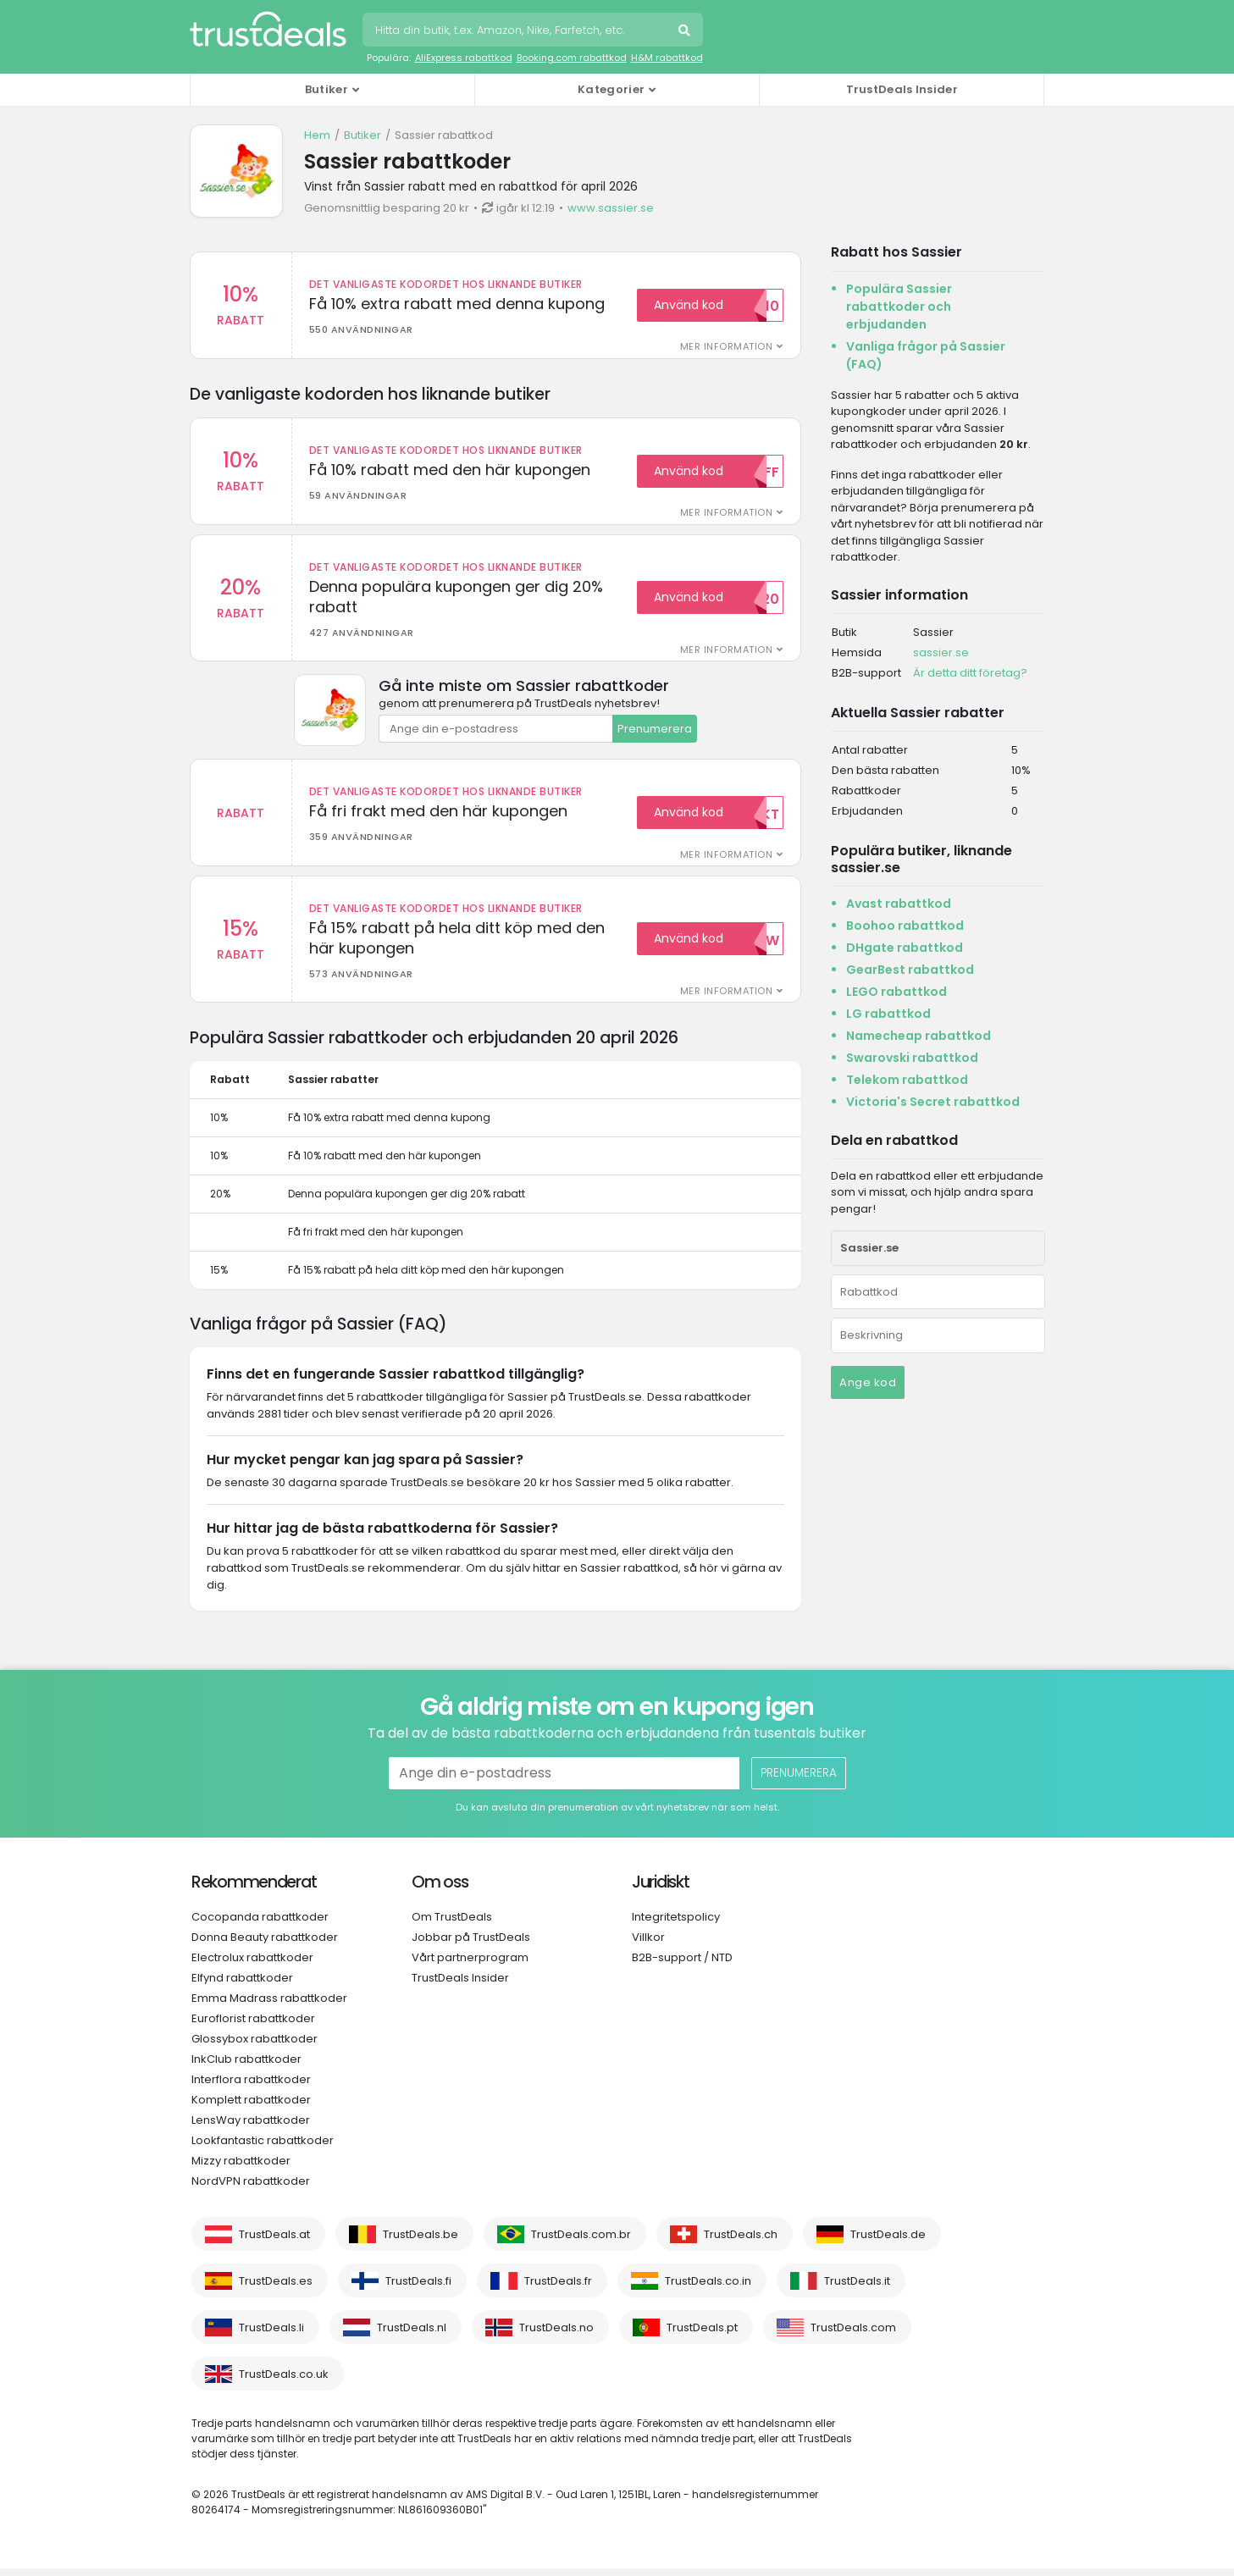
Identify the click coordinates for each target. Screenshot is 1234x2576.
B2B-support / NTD (682, 1965)
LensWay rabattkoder (250, 2128)
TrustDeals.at (274, 2242)
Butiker (362, 135)
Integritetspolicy (676, 1924)
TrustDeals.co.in (708, 2288)
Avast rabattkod (898, 903)
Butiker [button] (326, 89)
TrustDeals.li (271, 2335)
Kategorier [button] (611, 89)
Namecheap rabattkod (918, 1035)
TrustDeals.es (276, 2288)
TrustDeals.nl (411, 2335)
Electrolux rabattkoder (252, 1965)
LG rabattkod (888, 1013)
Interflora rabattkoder (251, 2087)
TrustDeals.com (853, 2335)
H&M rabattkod (667, 57)
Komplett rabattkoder (251, 2107)
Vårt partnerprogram (470, 1965)
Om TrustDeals (452, 1924)
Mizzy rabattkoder (241, 2168)
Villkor (648, 1945)
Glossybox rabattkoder (254, 2046)
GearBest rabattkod (910, 969)
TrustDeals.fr (558, 2288)
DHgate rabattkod (904, 947)
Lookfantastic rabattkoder (262, 2148)
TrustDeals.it (857, 2288)
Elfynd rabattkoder (242, 1985)
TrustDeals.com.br (581, 2242)
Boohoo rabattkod (905, 925)
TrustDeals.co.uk (284, 2382)
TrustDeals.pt (702, 2335)
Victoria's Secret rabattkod (933, 1101)
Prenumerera (654, 732)
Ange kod (867, 1382)
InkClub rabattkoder (246, 2067)
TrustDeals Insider (902, 89)
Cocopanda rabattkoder (260, 1924)
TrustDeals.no (556, 2335)
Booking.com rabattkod (572, 57)
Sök (686, 32)
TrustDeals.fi (418, 2288)
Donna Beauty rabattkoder (264, 1945)
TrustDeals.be (420, 2242)
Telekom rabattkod (907, 1079)
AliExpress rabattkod (463, 57)
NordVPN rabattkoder (250, 2189)
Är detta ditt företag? (970, 673)
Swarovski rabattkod (912, 1057)
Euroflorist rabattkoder (253, 2026)
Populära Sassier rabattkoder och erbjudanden (899, 306)
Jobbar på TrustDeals (471, 1945)
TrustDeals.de (888, 2242)
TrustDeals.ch (740, 2242)
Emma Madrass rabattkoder (269, 2006)
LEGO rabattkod (896, 991)
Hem (317, 135)
